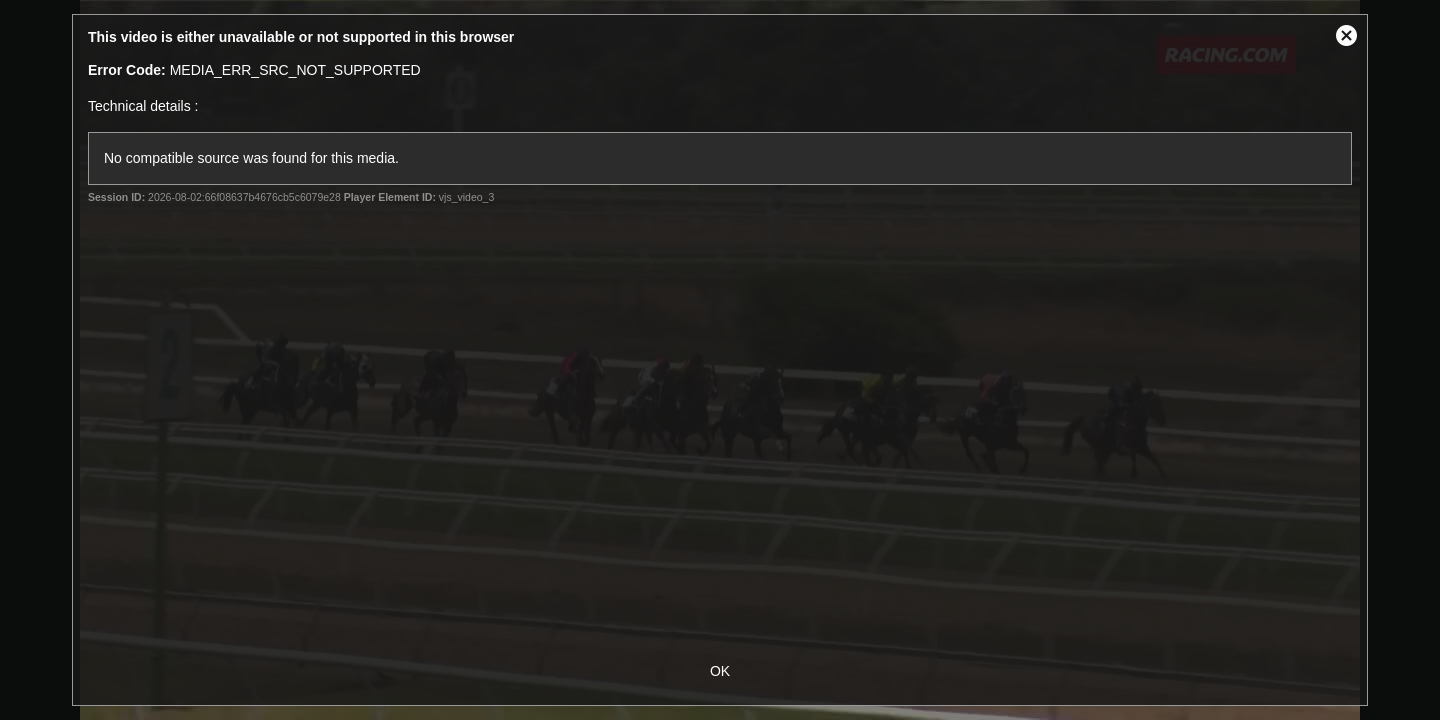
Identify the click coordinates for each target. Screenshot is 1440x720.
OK (720, 671)
